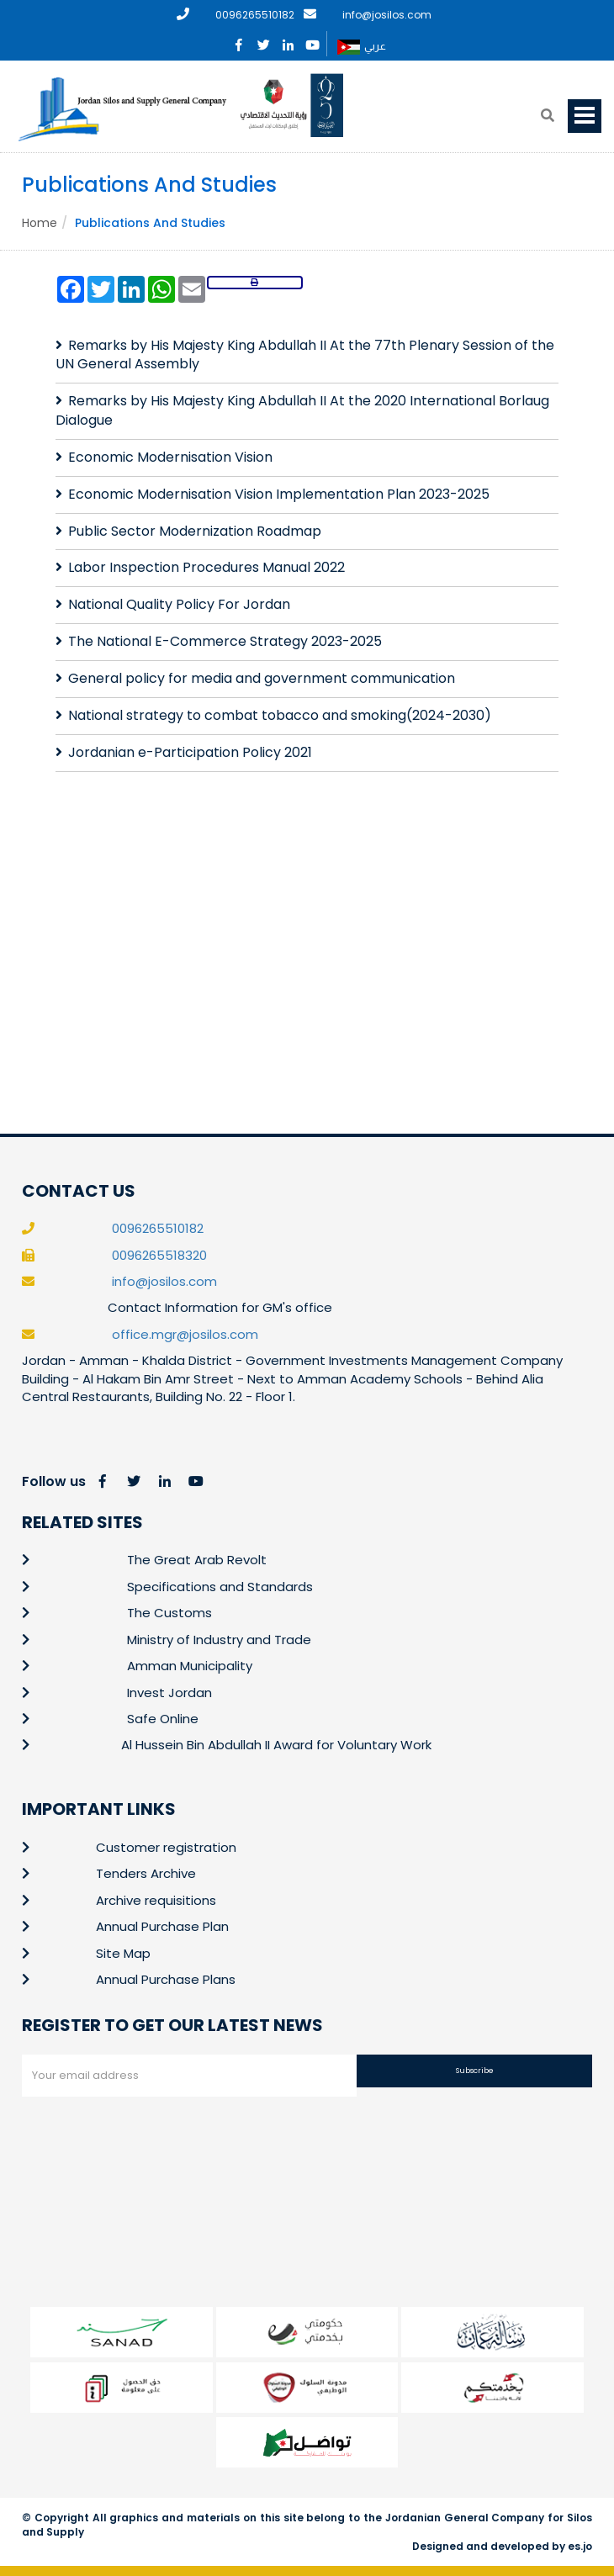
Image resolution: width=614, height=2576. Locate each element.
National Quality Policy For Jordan (179, 604)
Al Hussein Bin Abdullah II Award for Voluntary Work (276, 1744)
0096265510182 (254, 15)
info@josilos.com (386, 15)
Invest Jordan (169, 1692)
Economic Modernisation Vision (170, 457)
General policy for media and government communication (261, 678)
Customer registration (166, 1847)
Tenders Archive (146, 1873)
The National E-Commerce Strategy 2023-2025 (225, 641)
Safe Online (162, 1718)
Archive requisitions (156, 1900)
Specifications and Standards (220, 1586)
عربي (361, 47)
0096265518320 (159, 1255)
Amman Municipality (189, 1665)
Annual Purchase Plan (162, 1926)
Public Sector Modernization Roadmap (194, 531)
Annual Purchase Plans (166, 1979)
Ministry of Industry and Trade (219, 1639)
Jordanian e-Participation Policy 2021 (190, 752)
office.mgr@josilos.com (185, 1334)
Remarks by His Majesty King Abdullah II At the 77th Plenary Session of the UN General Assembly (305, 355)
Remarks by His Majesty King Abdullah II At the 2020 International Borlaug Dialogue (302, 410)
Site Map (123, 1953)
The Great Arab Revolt (197, 1559)
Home (39, 222)
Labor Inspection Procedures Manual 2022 (206, 567)
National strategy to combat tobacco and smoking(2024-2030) (279, 715)
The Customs (169, 1612)
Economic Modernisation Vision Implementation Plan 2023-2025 (279, 494)
